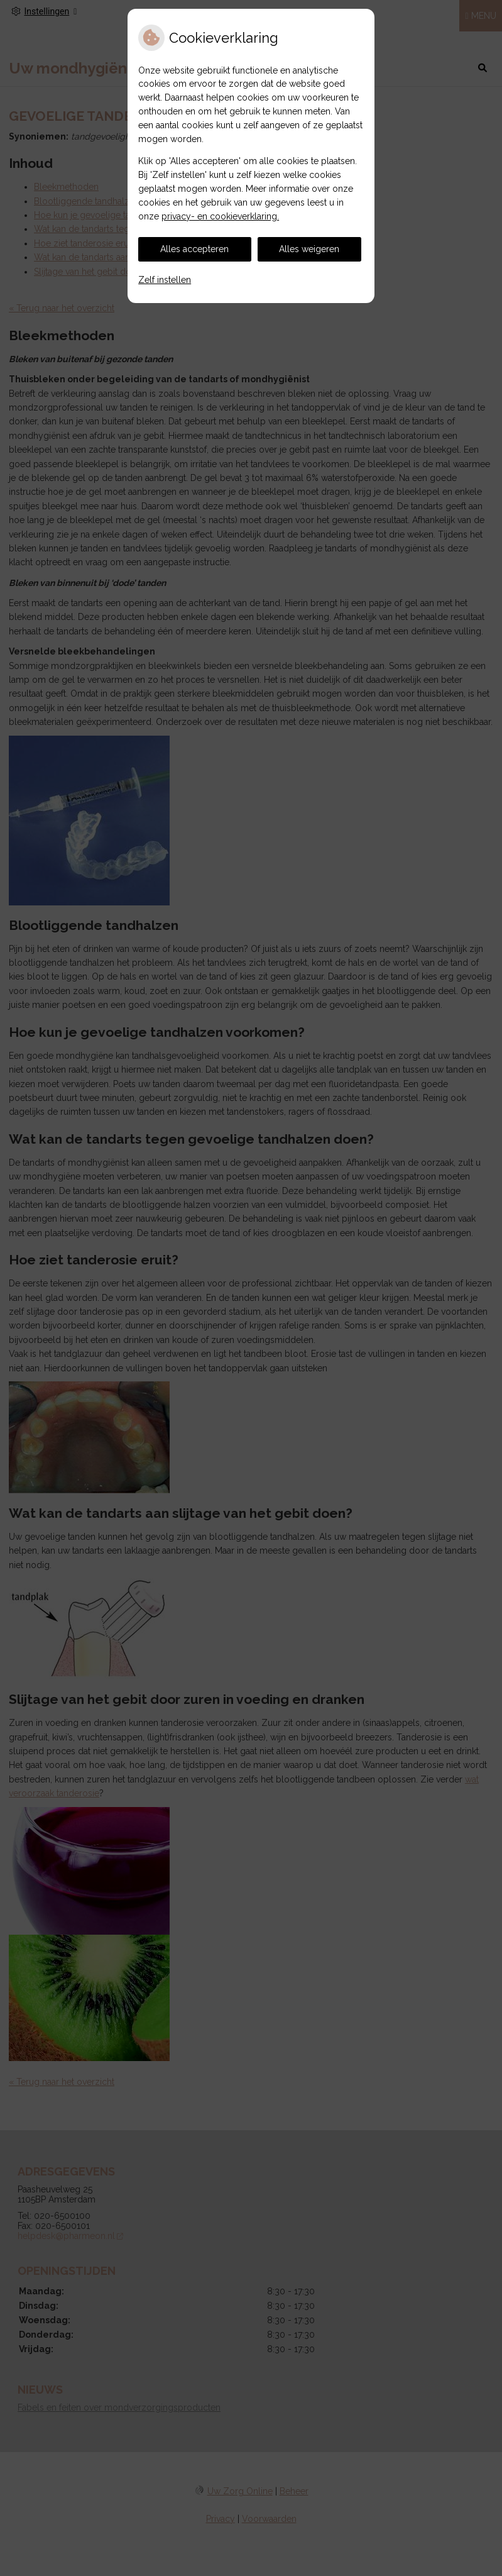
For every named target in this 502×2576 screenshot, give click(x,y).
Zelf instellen (164, 280)
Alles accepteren (194, 249)
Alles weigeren (309, 249)
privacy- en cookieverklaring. (220, 216)
